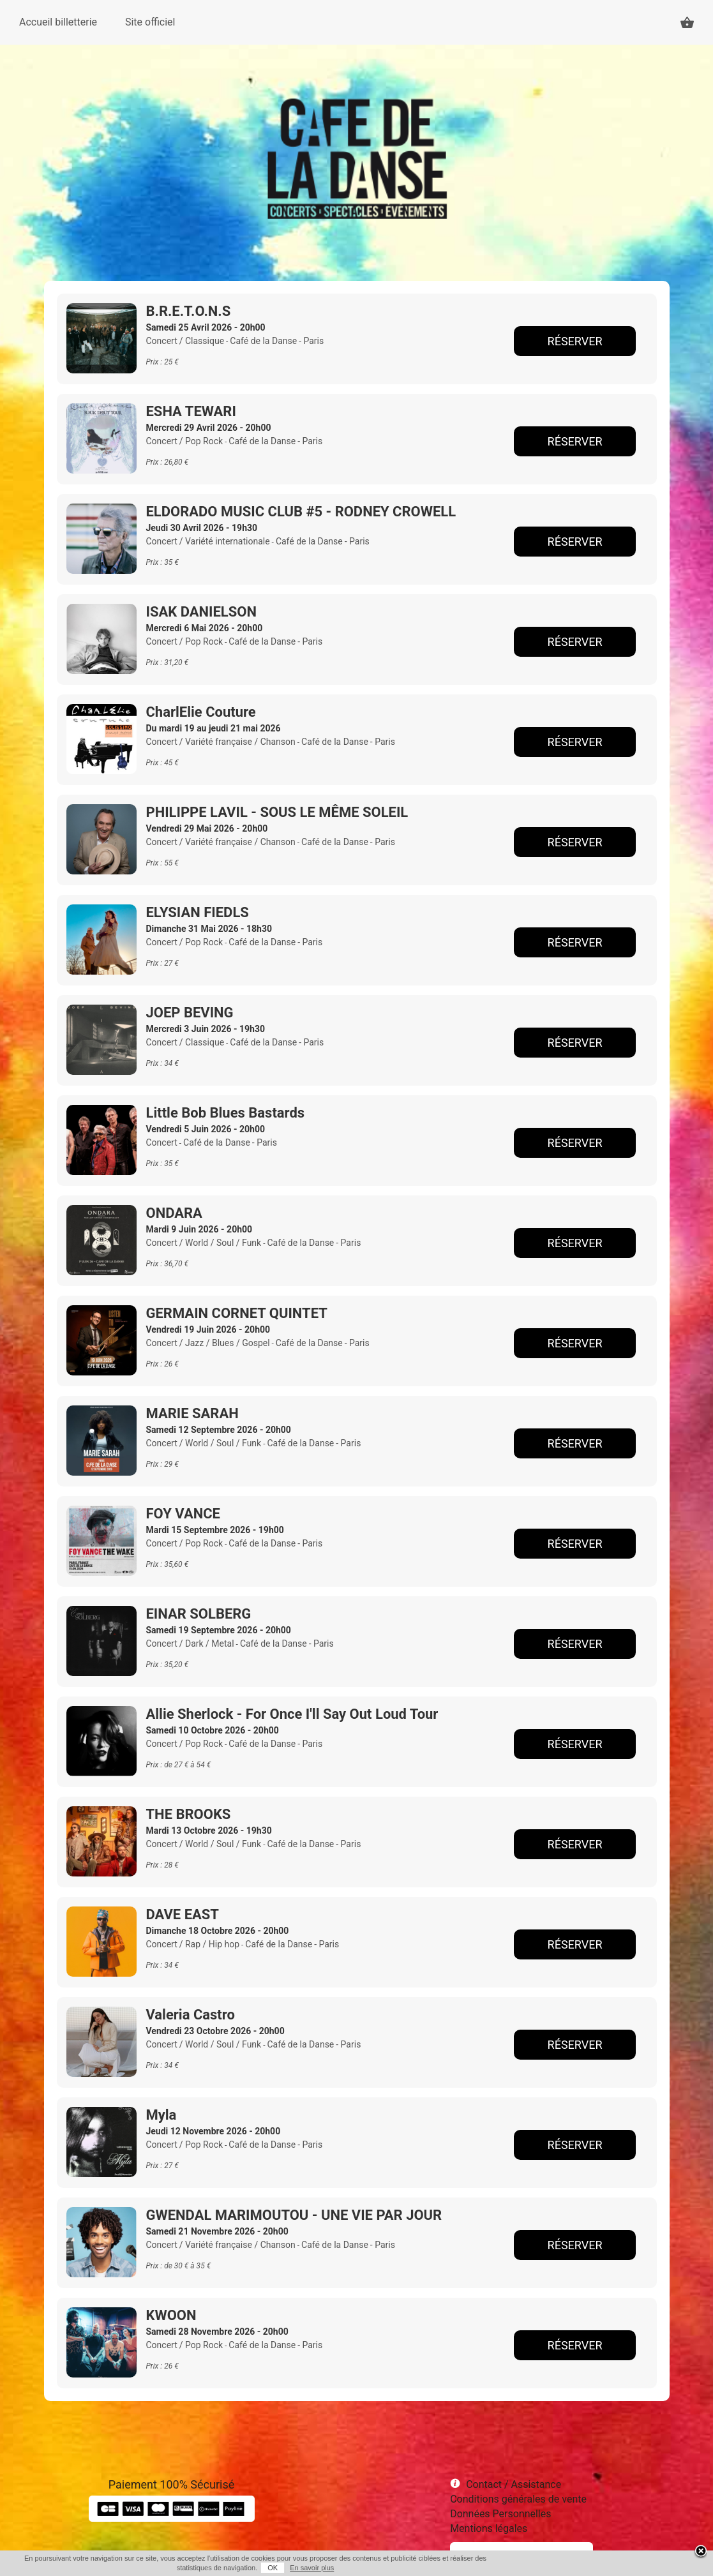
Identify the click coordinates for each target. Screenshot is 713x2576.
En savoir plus (312, 2568)
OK (272, 2568)
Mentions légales (488, 2528)
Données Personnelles (500, 2514)
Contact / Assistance (513, 2484)
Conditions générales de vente (518, 2499)
